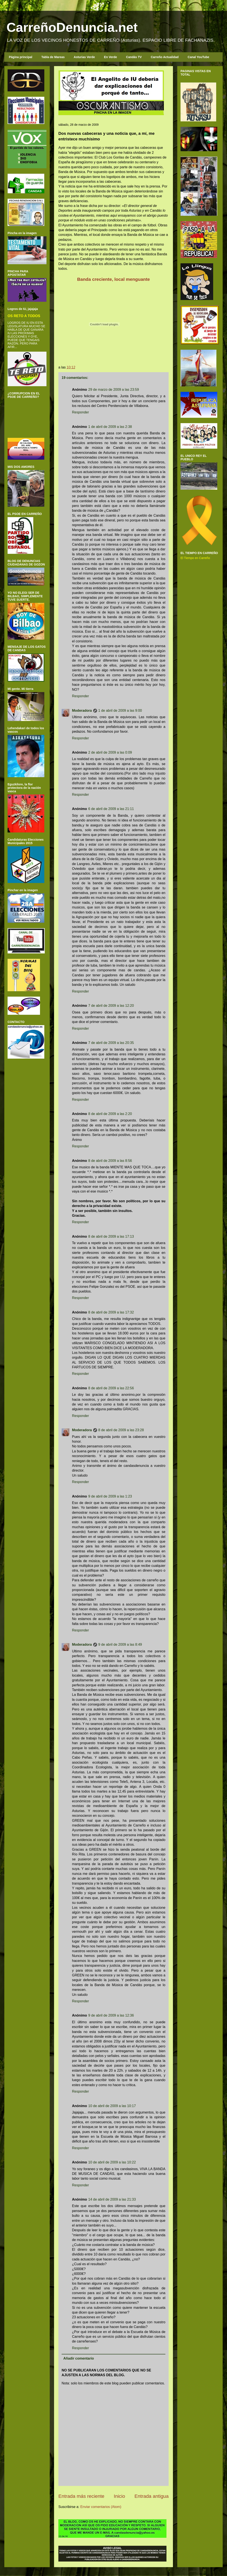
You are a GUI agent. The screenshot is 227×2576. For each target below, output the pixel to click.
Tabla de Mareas (53, 57)
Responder (80, 412)
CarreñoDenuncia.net (72, 27)
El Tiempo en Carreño (195, 558)
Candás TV (134, 57)
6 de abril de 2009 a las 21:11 (111, 809)
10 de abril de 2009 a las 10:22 (112, 2162)
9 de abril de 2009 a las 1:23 (110, 1496)
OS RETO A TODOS (24, 316)
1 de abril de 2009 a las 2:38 (110, 427)
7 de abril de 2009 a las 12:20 (111, 1005)
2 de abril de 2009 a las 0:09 (110, 752)
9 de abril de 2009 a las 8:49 (120, 1644)
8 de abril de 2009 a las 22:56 (111, 1388)
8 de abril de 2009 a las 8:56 (110, 1161)
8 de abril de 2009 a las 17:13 (111, 1236)
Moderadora (82, 710)
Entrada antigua (151, 2496)
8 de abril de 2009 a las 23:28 (121, 1430)
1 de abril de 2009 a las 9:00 (120, 710)
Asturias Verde (84, 57)
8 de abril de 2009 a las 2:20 (110, 1114)
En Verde (110, 57)
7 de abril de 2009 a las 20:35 (111, 1043)
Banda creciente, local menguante (113, 279)
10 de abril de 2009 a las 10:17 (112, 2106)
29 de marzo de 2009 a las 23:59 (113, 389)
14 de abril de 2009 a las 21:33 (112, 2199)
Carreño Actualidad (165, 57)
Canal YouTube (198, 57)
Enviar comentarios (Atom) (100, 2507)
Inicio (119, 2496)
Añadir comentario (78, 2358)
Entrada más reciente (81, 2496)
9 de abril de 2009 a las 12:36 (111, 2015)
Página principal (20, 57)
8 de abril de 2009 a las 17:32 (111, 1312)
